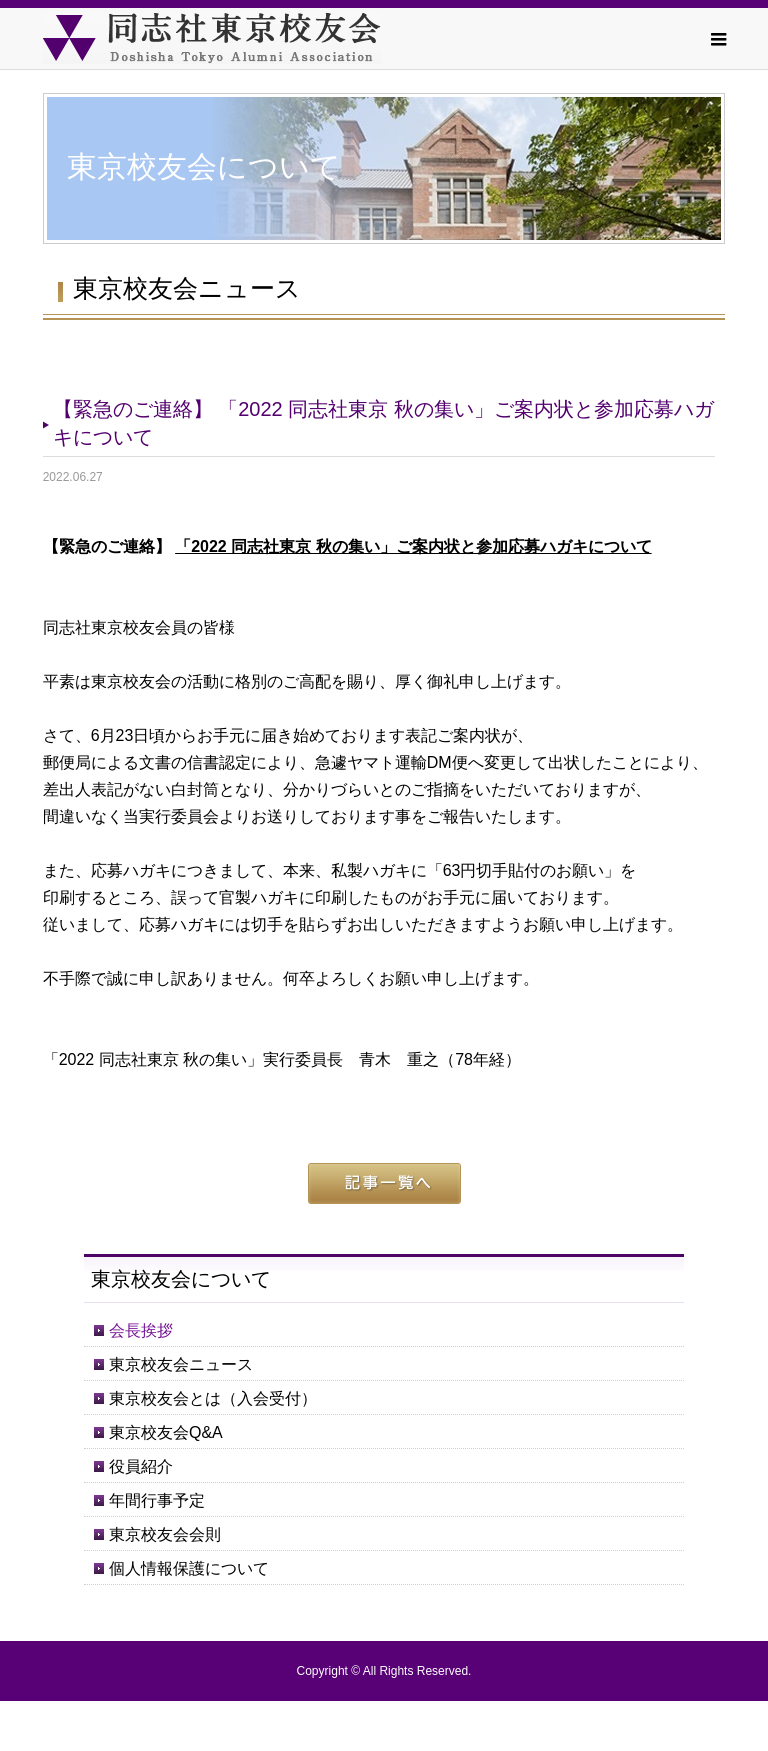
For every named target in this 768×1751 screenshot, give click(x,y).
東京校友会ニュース (181, 1364)
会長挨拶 (141, 1330)
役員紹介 (141, 1466)
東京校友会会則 (165, 1534)
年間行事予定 (157, 1500)
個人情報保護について (189, 1568)
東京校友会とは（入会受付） (213, 1398)
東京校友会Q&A (166, 1432)
